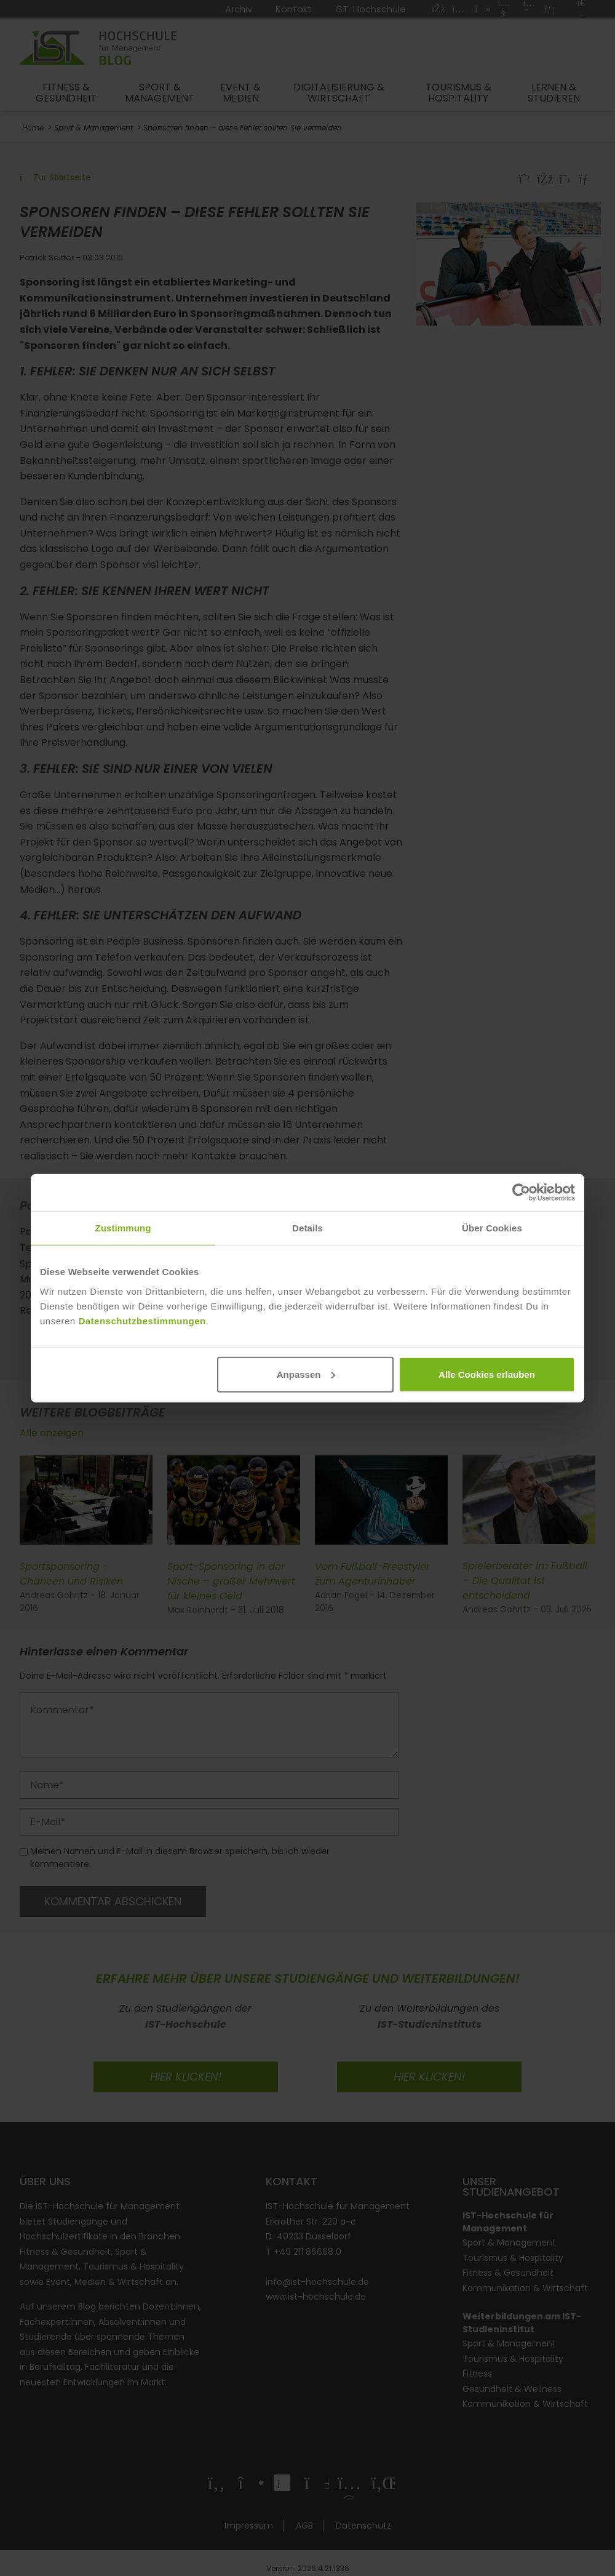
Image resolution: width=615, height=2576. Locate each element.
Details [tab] (307, 1228)
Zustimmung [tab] (123, 1228)
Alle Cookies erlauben (486, 1374)
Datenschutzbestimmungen (141, 1320)
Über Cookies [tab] (492, 1228)
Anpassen (306, 1374)
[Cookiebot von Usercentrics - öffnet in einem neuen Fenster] (521, 1192)
